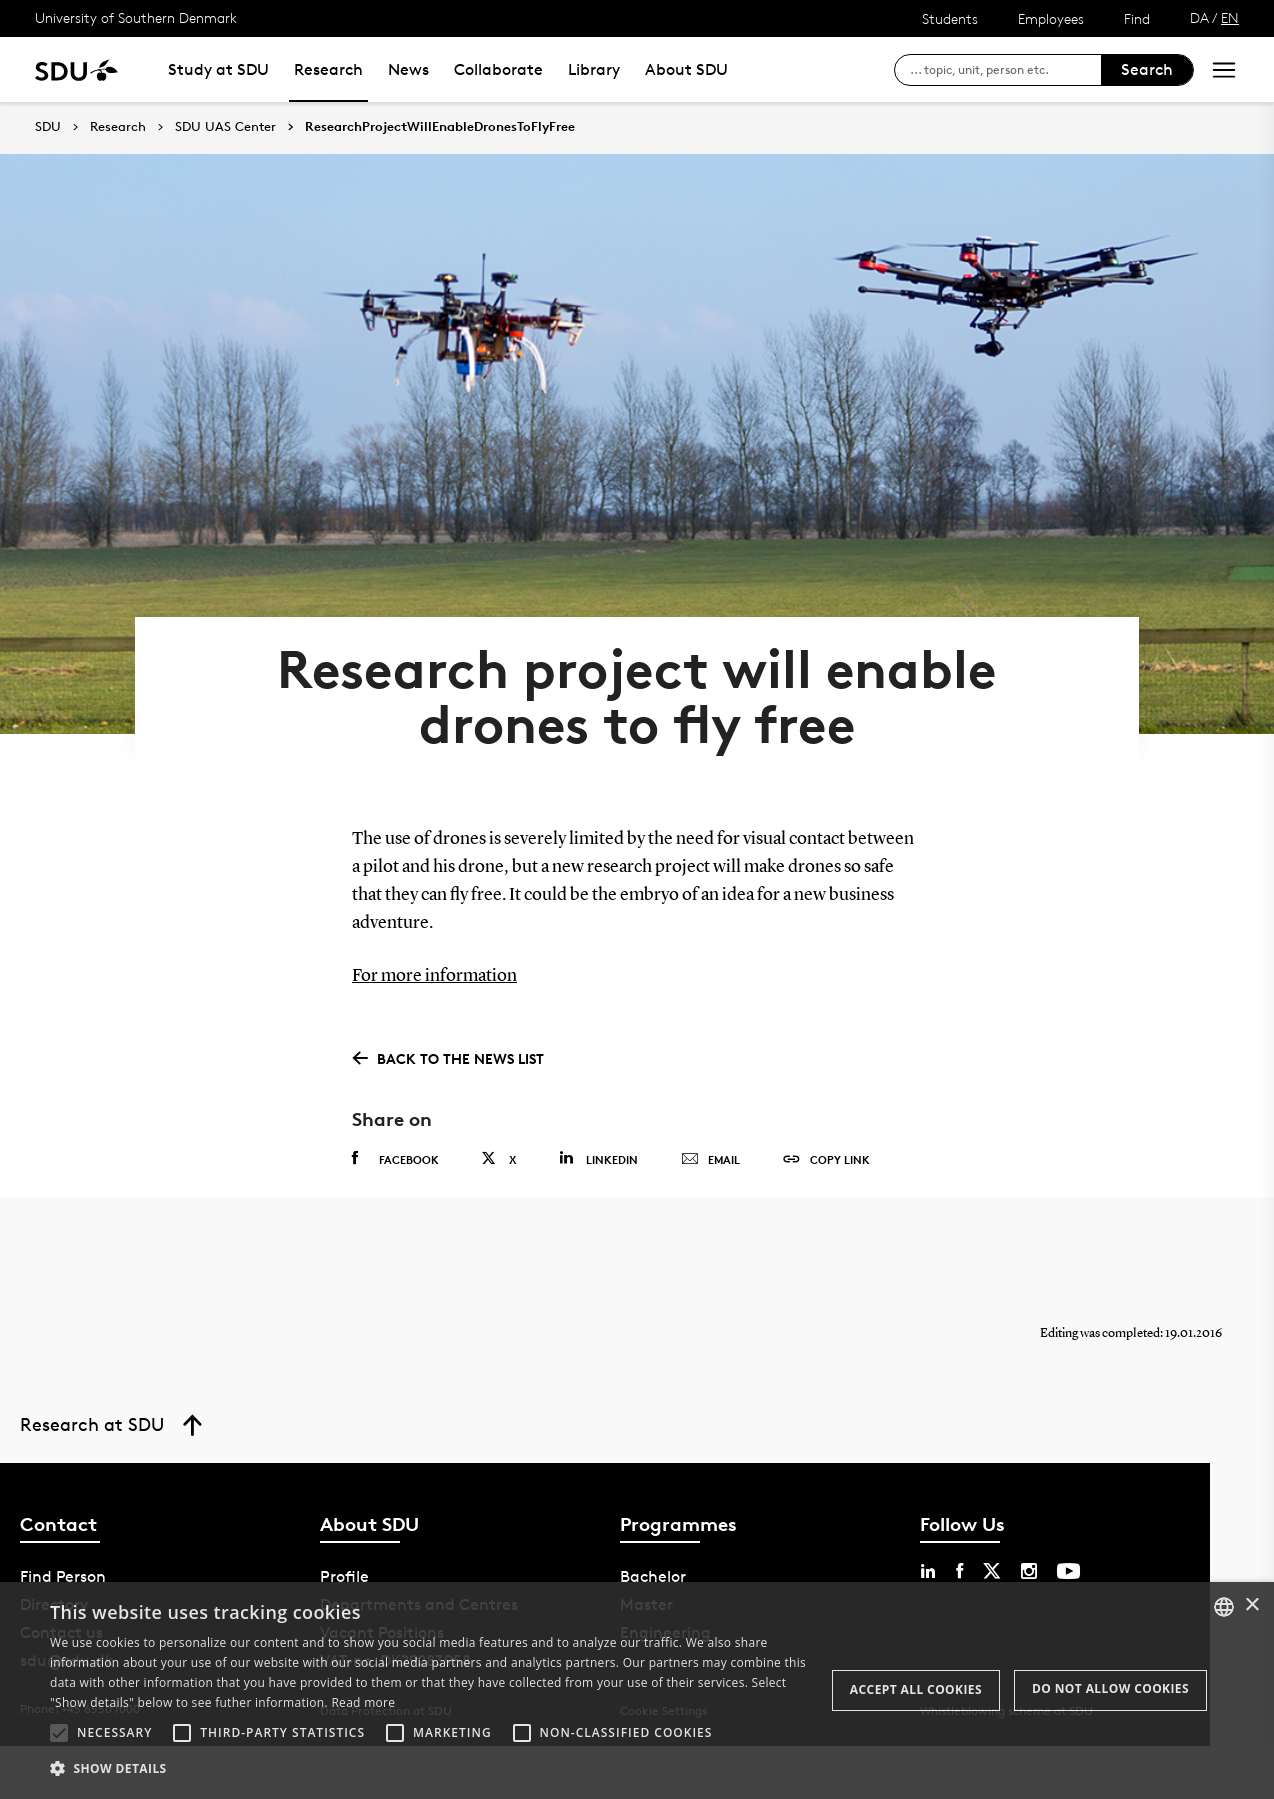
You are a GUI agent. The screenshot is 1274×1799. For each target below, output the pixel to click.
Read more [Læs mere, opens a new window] (363, 1702)
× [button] (1251, 1605)
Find (1137, 18)
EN (1230, 17)
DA (1199, 17)
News (408, 69)
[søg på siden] (1005, 70)
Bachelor (653, 1573)
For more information (434, 973)
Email (710, 1157)
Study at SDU (218, 69)
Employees (1051, 18)
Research (328, 69)
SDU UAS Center (225, 127)
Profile (344, 1573)
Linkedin (598, 1155)
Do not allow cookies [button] (1110, 1688)
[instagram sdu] (1029, 1568)
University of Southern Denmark (136, 17)
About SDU (686, 69)
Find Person (63, 1573)
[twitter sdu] (992, 1568)
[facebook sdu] (959, 1568)
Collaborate (498, 69)
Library (594, 69)
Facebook (395, 1156)
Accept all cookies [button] (916, 1689)
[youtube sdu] (1068, 1568)
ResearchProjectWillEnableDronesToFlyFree (440, 127)
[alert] (637, 1690)
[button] (59, 1733)
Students (950, 18)
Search (1147, 69)
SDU (48, 126)
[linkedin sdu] (928, 1568)
